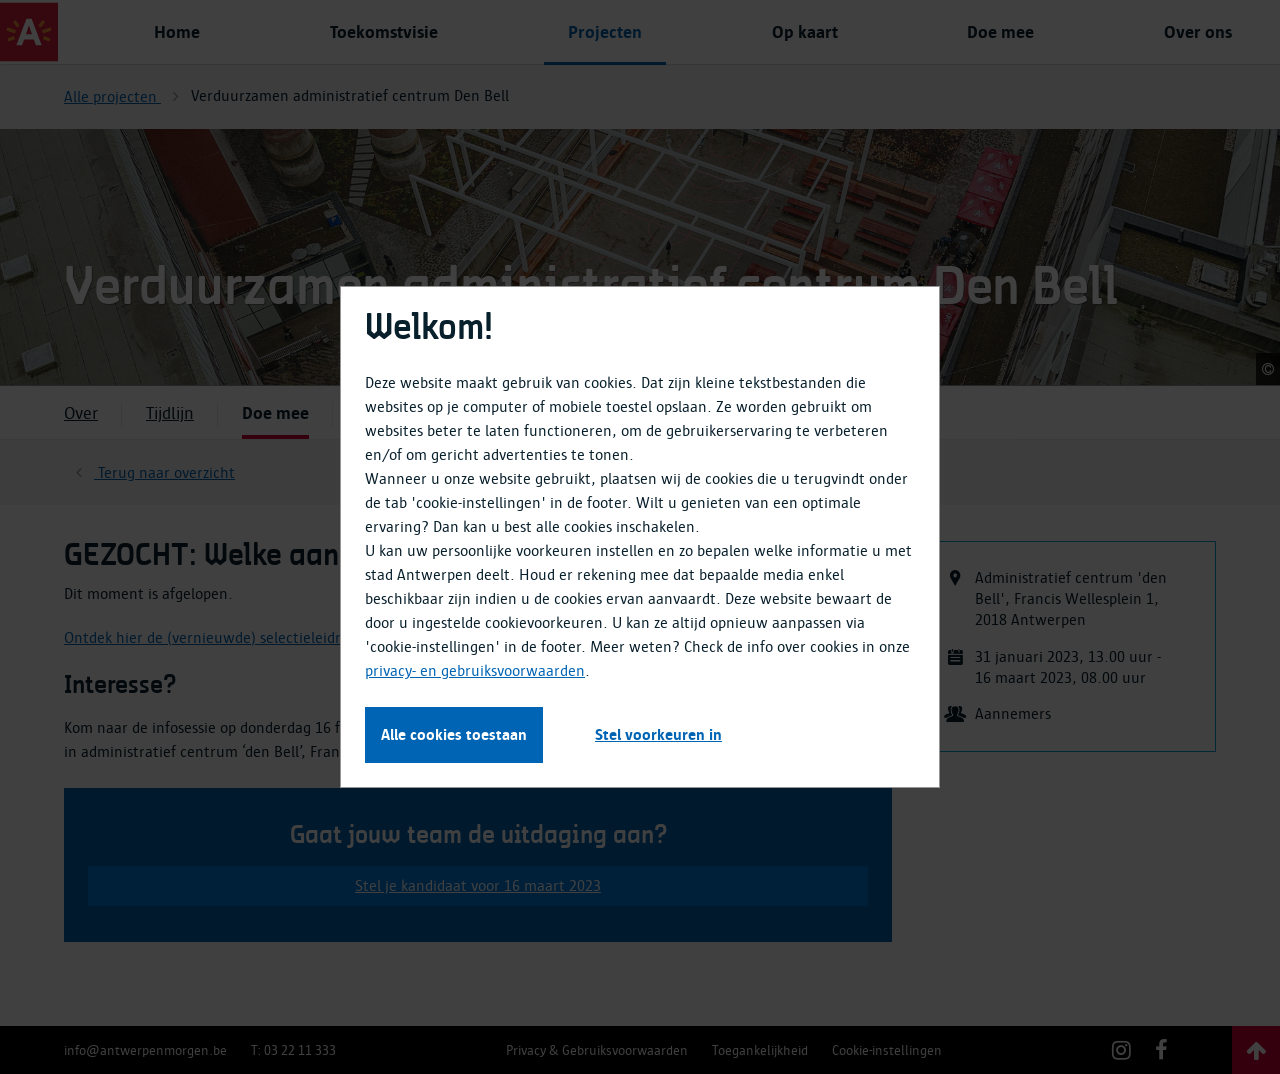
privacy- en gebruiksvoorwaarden (475, 671)
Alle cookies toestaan (454, 735)
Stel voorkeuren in (658, 735)
